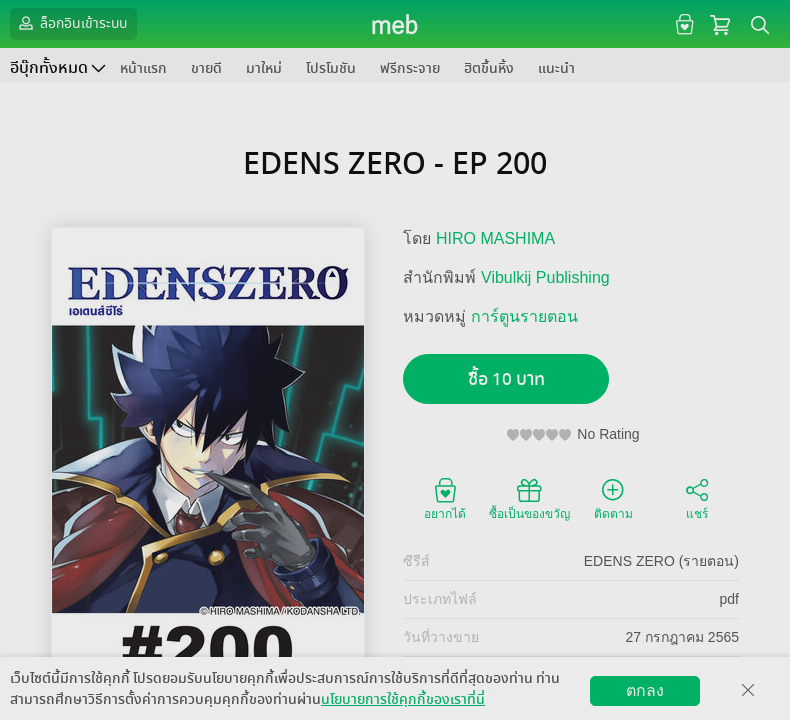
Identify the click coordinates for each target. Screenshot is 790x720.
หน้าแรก (143, 68)
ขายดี (206, 68)
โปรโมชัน (331, 68)
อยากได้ (445, 498)
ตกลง (645, 690)
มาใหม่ (264, 68)
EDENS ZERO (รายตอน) (661, 561)
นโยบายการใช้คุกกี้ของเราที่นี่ (403, 699)
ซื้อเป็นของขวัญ (529, 498)
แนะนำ (556, 68)
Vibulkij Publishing (545, 277)
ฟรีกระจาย (410, 68)
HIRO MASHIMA (495, 238)
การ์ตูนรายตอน (524, 316)
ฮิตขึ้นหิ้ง (489, 68)
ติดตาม (613, 498)
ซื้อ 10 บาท (506, 379)
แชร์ (697, 498)
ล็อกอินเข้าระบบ (71, 23)
